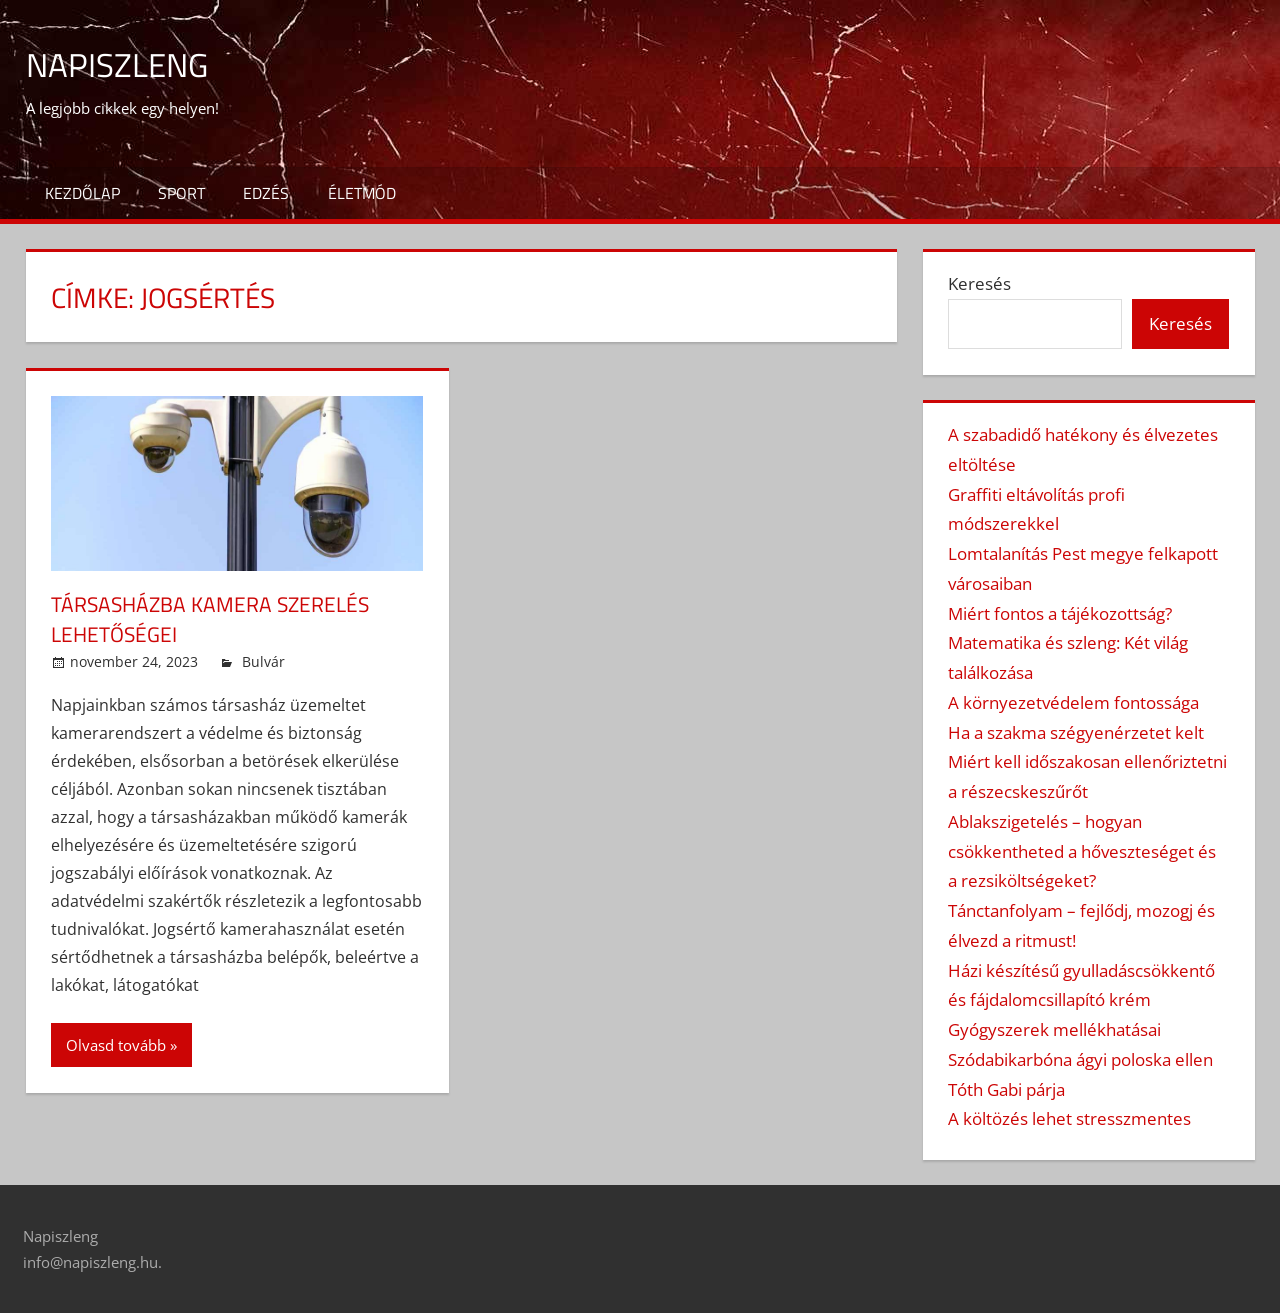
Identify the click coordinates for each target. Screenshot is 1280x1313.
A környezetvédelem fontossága (1073, 702)
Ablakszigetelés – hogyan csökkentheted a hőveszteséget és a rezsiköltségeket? (1082, 851)
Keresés (979, 283)
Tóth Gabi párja (1006, 1089)
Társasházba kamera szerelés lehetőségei (217, 619)
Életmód (362, 193)
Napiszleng (124, 63)
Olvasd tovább (116, 1045)
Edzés (266, 193)
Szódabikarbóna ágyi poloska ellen (1080, 1059)
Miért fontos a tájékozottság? (1060, 613)
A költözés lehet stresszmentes (1069, 1118)
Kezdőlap (82, 193)
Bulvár (263, 661)
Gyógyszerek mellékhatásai (1054, 1029)
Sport (181, 193)
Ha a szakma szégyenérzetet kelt (1076, 732)
